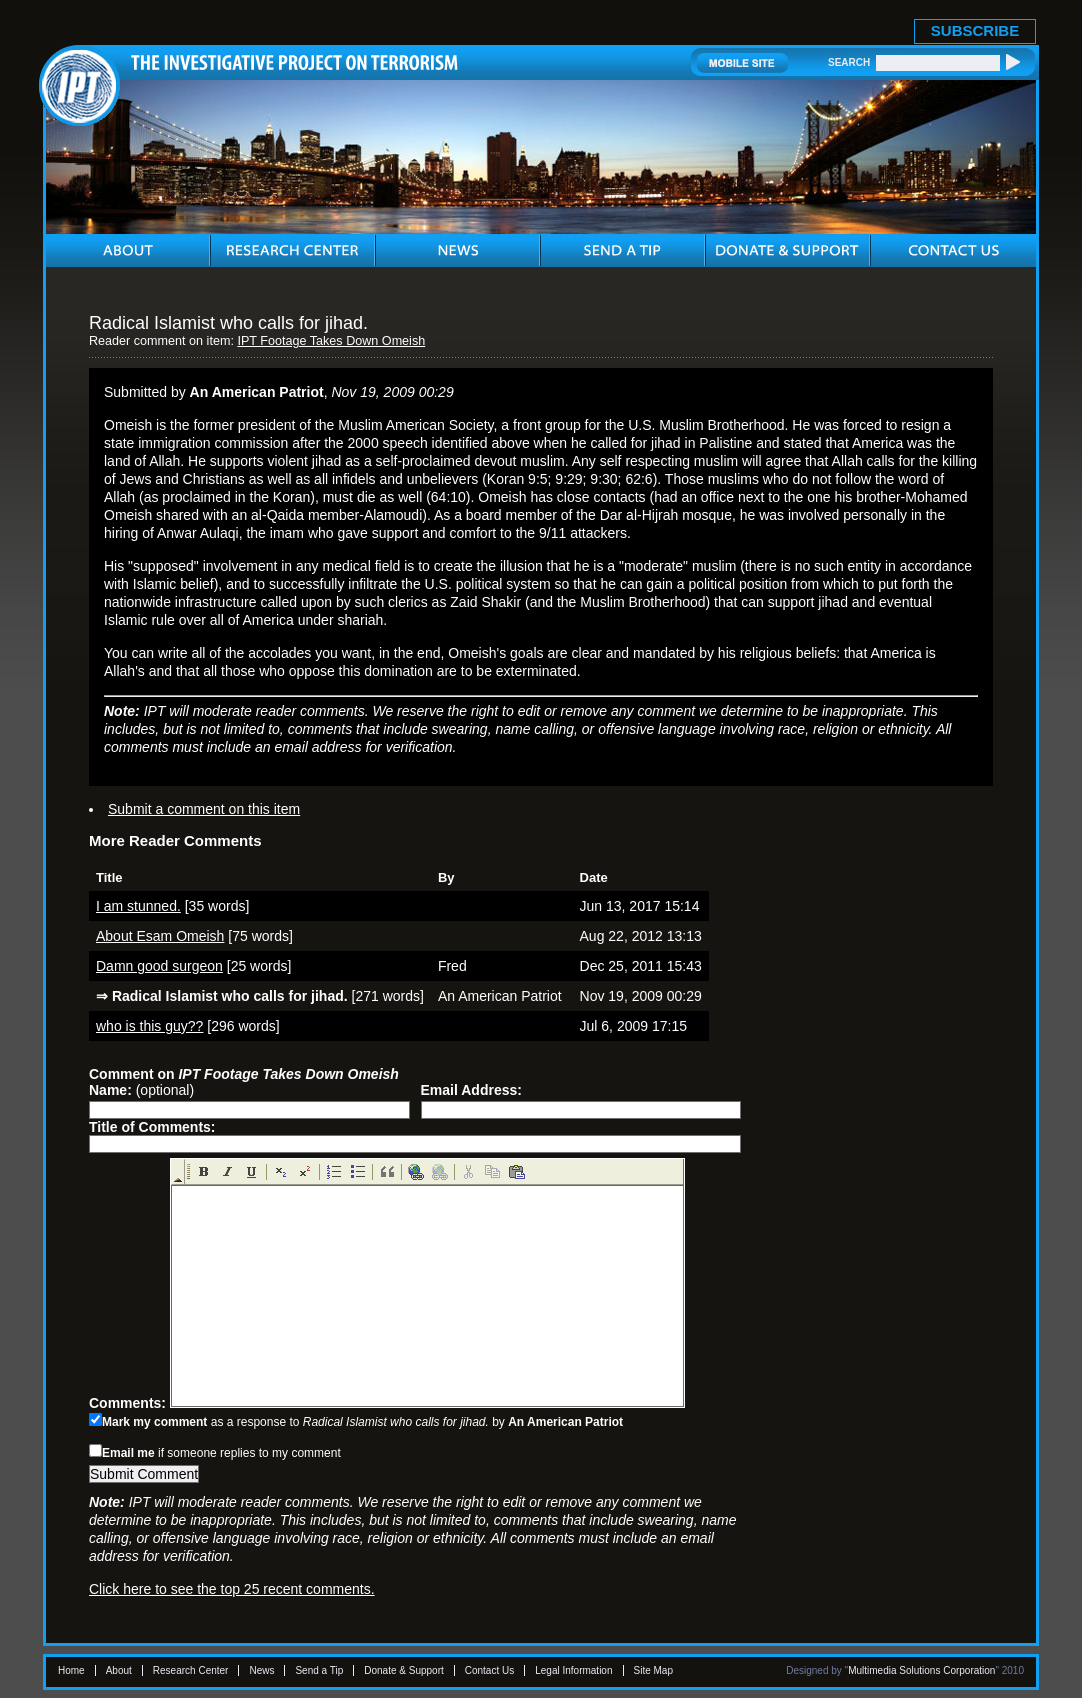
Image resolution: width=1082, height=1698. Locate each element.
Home (71, 1670)
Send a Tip (319, 1670)
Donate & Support (404, 1670)
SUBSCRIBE (975, 30)
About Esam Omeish (160, 936)
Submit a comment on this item (204, 809)
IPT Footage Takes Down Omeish (331, 341)
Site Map (653, 1670)
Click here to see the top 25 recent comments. (232, 1589)
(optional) (141, 1090)
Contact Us (489, 1670)
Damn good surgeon (159, 966)
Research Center (191, 1670)
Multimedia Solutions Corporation (921, 1670)
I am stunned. (138, 906)
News (261, 1670)
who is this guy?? (149, 1026)
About (119, 1670)
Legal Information (573, 1670)
